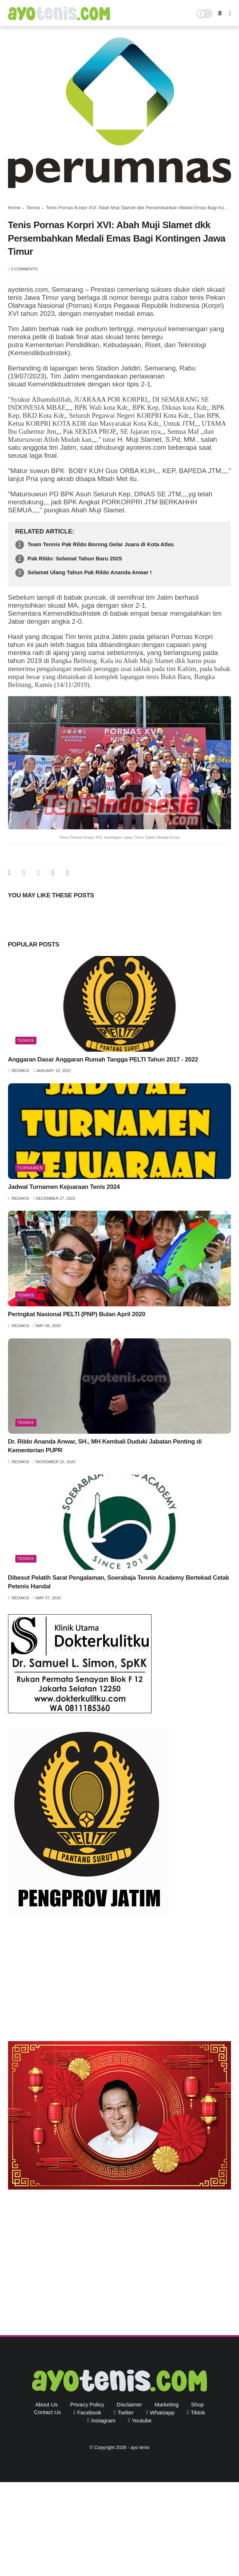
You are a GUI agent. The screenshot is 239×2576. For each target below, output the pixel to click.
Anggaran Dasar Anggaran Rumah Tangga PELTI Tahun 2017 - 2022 (103, 1059)
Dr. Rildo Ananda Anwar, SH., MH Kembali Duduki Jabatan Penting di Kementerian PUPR (105, 1446)
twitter (125, 2412)
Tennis (33, 207)
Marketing (166, 2404)
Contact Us (47, 2412)
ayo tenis (139, 2447)
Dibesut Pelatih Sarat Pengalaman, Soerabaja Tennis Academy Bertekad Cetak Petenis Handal (118, 1582)
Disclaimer (129, 2404)
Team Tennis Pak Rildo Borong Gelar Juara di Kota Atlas (101, 544)
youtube (142, 2420)
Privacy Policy (87, 2404)
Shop (197, 2404)
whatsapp (162, 2412)
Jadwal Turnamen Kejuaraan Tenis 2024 (64, 1186)
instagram (103, 2420)
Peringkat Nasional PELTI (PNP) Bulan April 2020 (76, 1314)
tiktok (198, 2412)
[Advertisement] (119, 1979)
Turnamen (30, 1168)
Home (14, 207)
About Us (46, 2404)
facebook (89, 2412)
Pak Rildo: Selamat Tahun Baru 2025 (75, 558)
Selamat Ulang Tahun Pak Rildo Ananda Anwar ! (90, 572)
